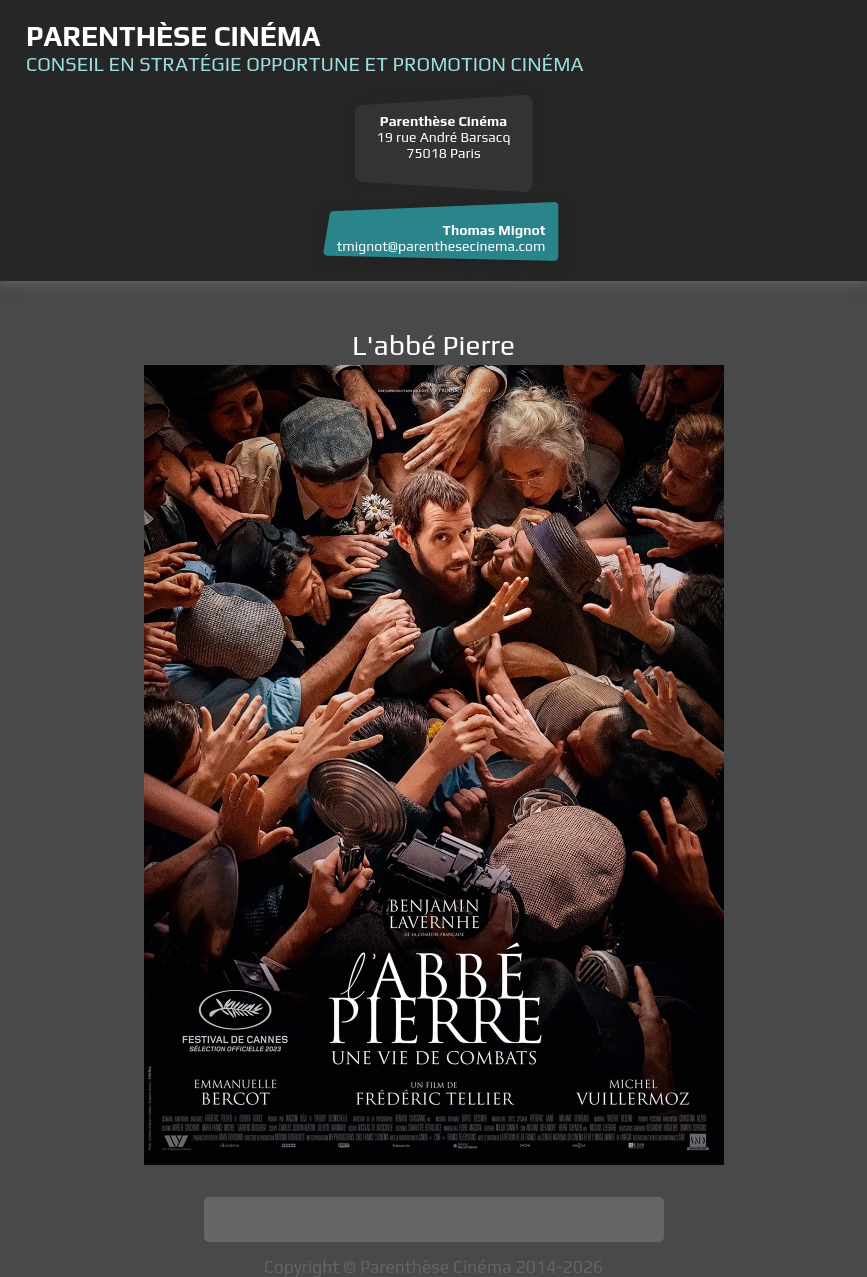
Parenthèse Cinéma (173, 36)
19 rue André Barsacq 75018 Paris (444, 137)
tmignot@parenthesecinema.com (441, 246)
